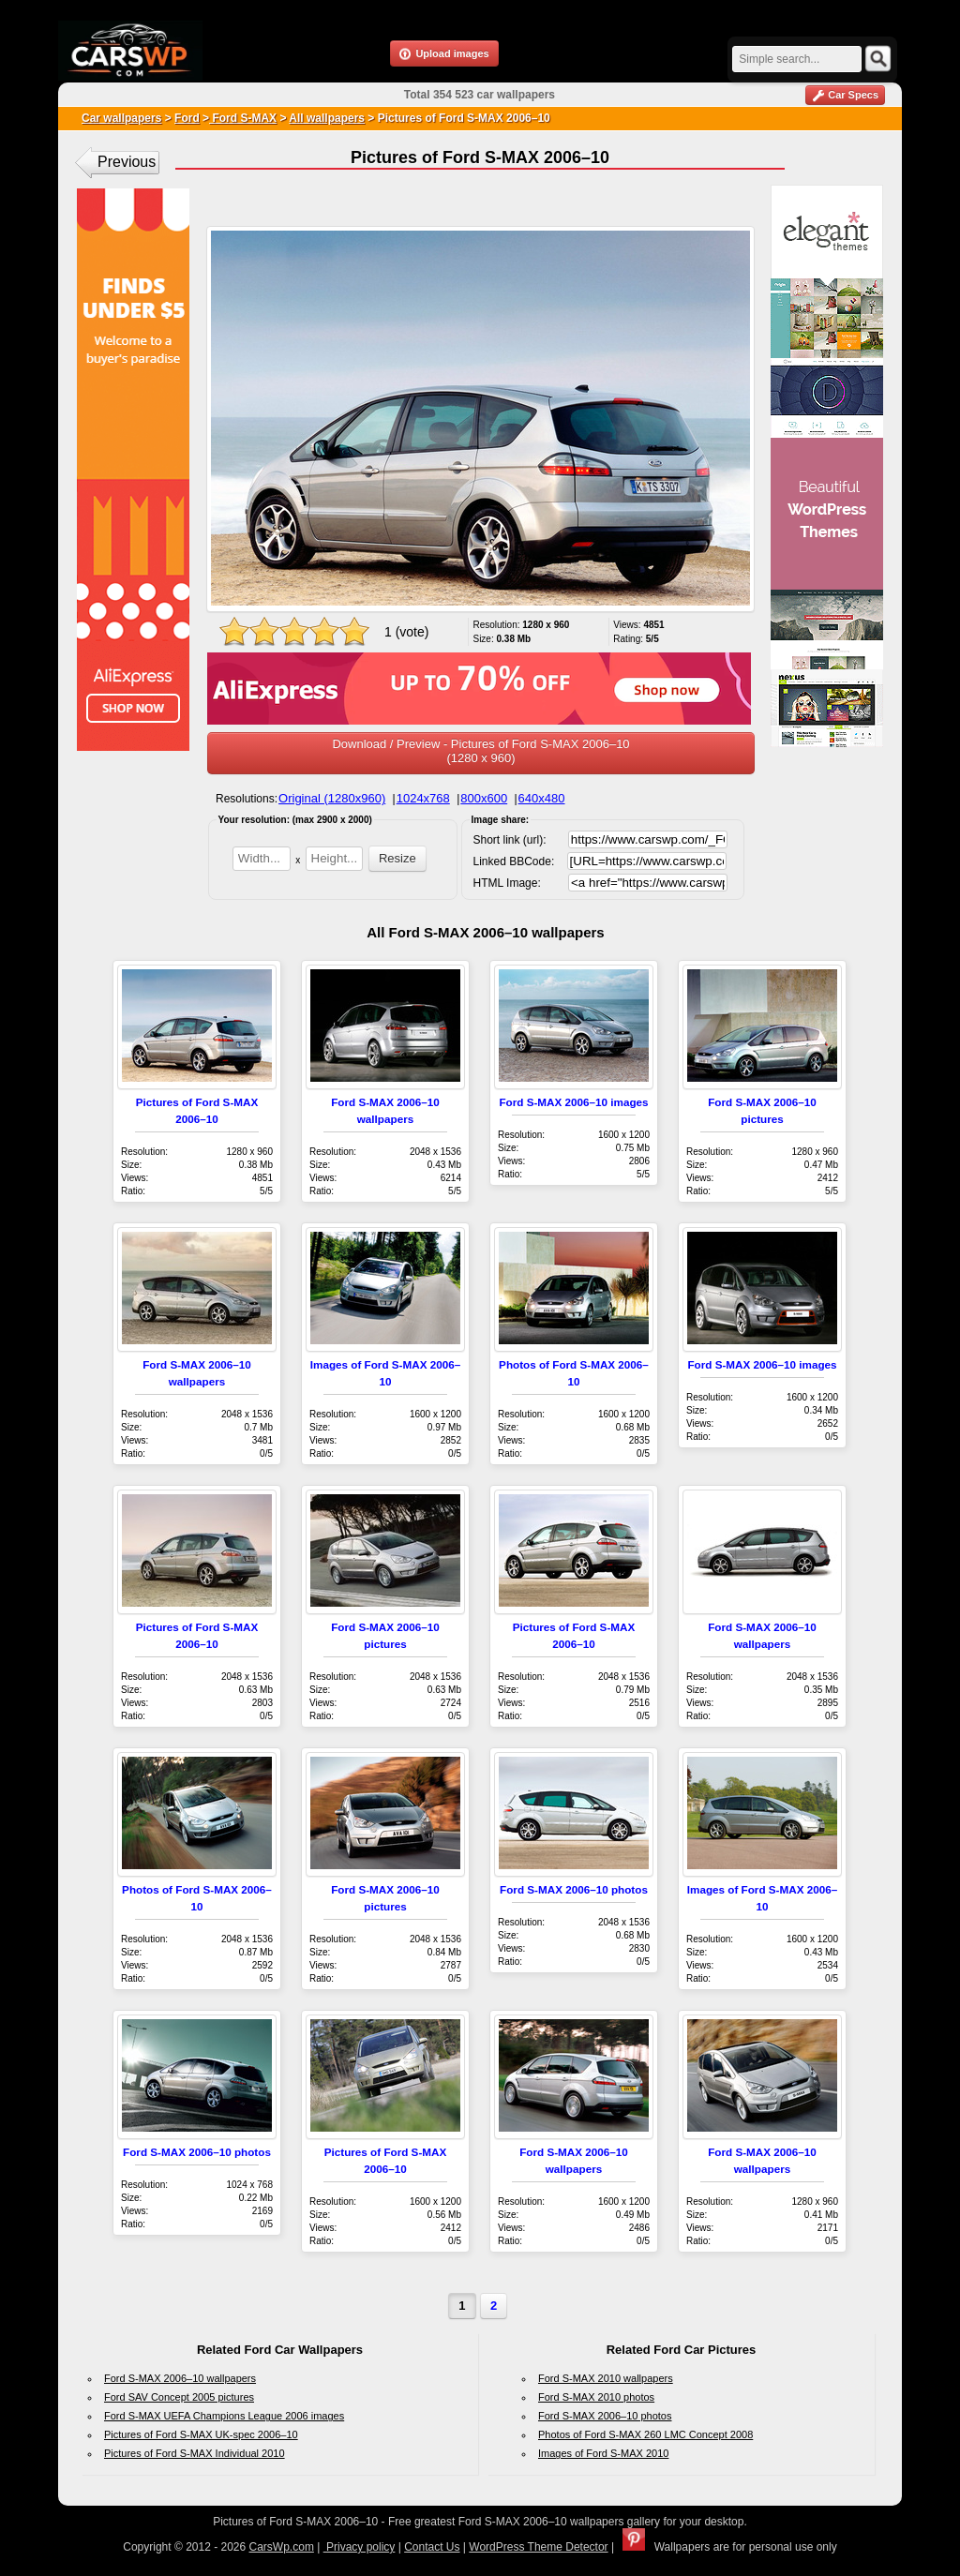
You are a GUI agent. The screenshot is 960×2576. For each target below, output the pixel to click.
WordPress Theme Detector (538, 2547)
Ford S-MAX (243, 118)
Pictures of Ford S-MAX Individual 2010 (194, 2453)
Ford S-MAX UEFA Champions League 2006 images (224, 2415)
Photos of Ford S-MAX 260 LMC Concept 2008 (645, 2434)
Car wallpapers (121, 118)
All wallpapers (327, 118)
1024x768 (423, 798)
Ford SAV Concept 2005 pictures (179, 2397)
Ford (187, 118)
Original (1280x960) (331, 798)
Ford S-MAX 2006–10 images (573, 1102)
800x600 (483, 798)
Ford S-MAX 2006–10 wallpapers (180, 2378)
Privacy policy (359, 2547)
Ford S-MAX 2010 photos (596, 2397)
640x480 (541, 798)
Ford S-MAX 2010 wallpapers (605, 2378)
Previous (127, 162)
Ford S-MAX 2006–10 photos (574, 1889)
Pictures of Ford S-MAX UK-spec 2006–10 (201, 2434)
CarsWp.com (281, 2547)
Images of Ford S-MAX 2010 (603, 2453)
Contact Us (431, 2547)
